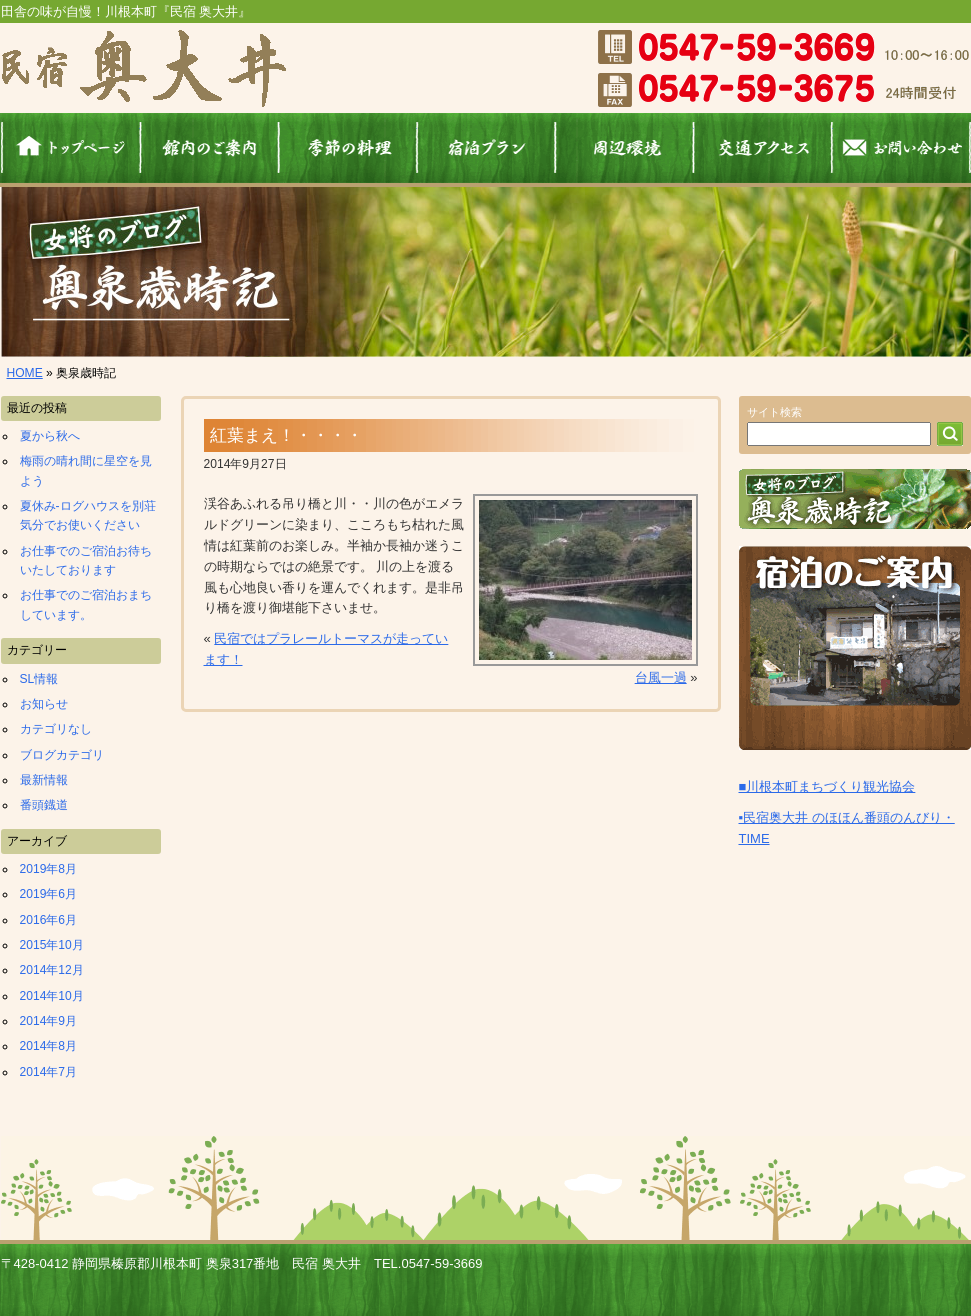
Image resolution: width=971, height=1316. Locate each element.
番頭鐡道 (44, 805)
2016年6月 (49, 920)
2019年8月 (49, 869)
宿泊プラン (486, 148)
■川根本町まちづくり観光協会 (827, 786)
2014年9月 (49, 1021)
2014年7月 (49, 1072)
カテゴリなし (56, 729)
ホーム (70, 148)
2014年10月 (52, 996)
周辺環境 (624, 148)
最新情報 (44, 780)
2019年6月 (49, 894)
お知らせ (44, 704)
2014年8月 (49, 1046)
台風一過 (661, 677)
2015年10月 (52, 945)
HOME (25, 373)
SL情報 (39, 679)
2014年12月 (52, 970)
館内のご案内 (209, 148)
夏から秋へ (50, 436)
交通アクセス (763, 148)
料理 (347, 148)
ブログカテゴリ (62, 755)
